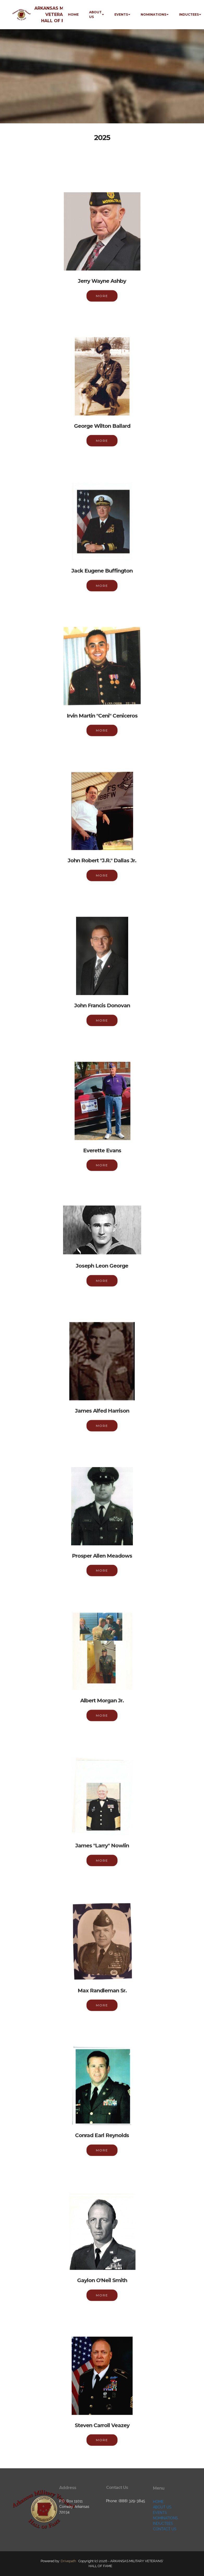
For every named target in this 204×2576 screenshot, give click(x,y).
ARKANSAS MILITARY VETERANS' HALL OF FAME (57, 14)
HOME (73, 14)
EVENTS (121, 14)
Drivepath (68, 2561)
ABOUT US (95, 14)
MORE (102, 303)
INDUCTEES (189, 14)
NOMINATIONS (153, 14)
